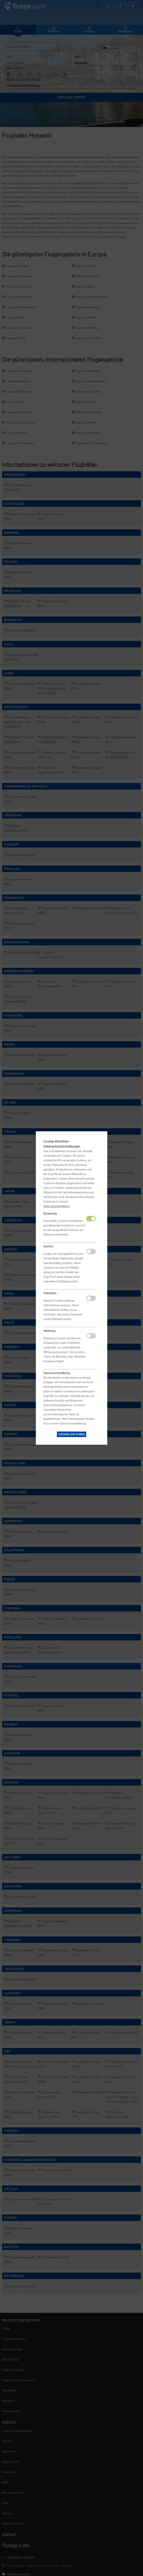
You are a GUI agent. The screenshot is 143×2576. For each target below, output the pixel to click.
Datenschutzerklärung (56, 1206)
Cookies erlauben (71, 1434)
